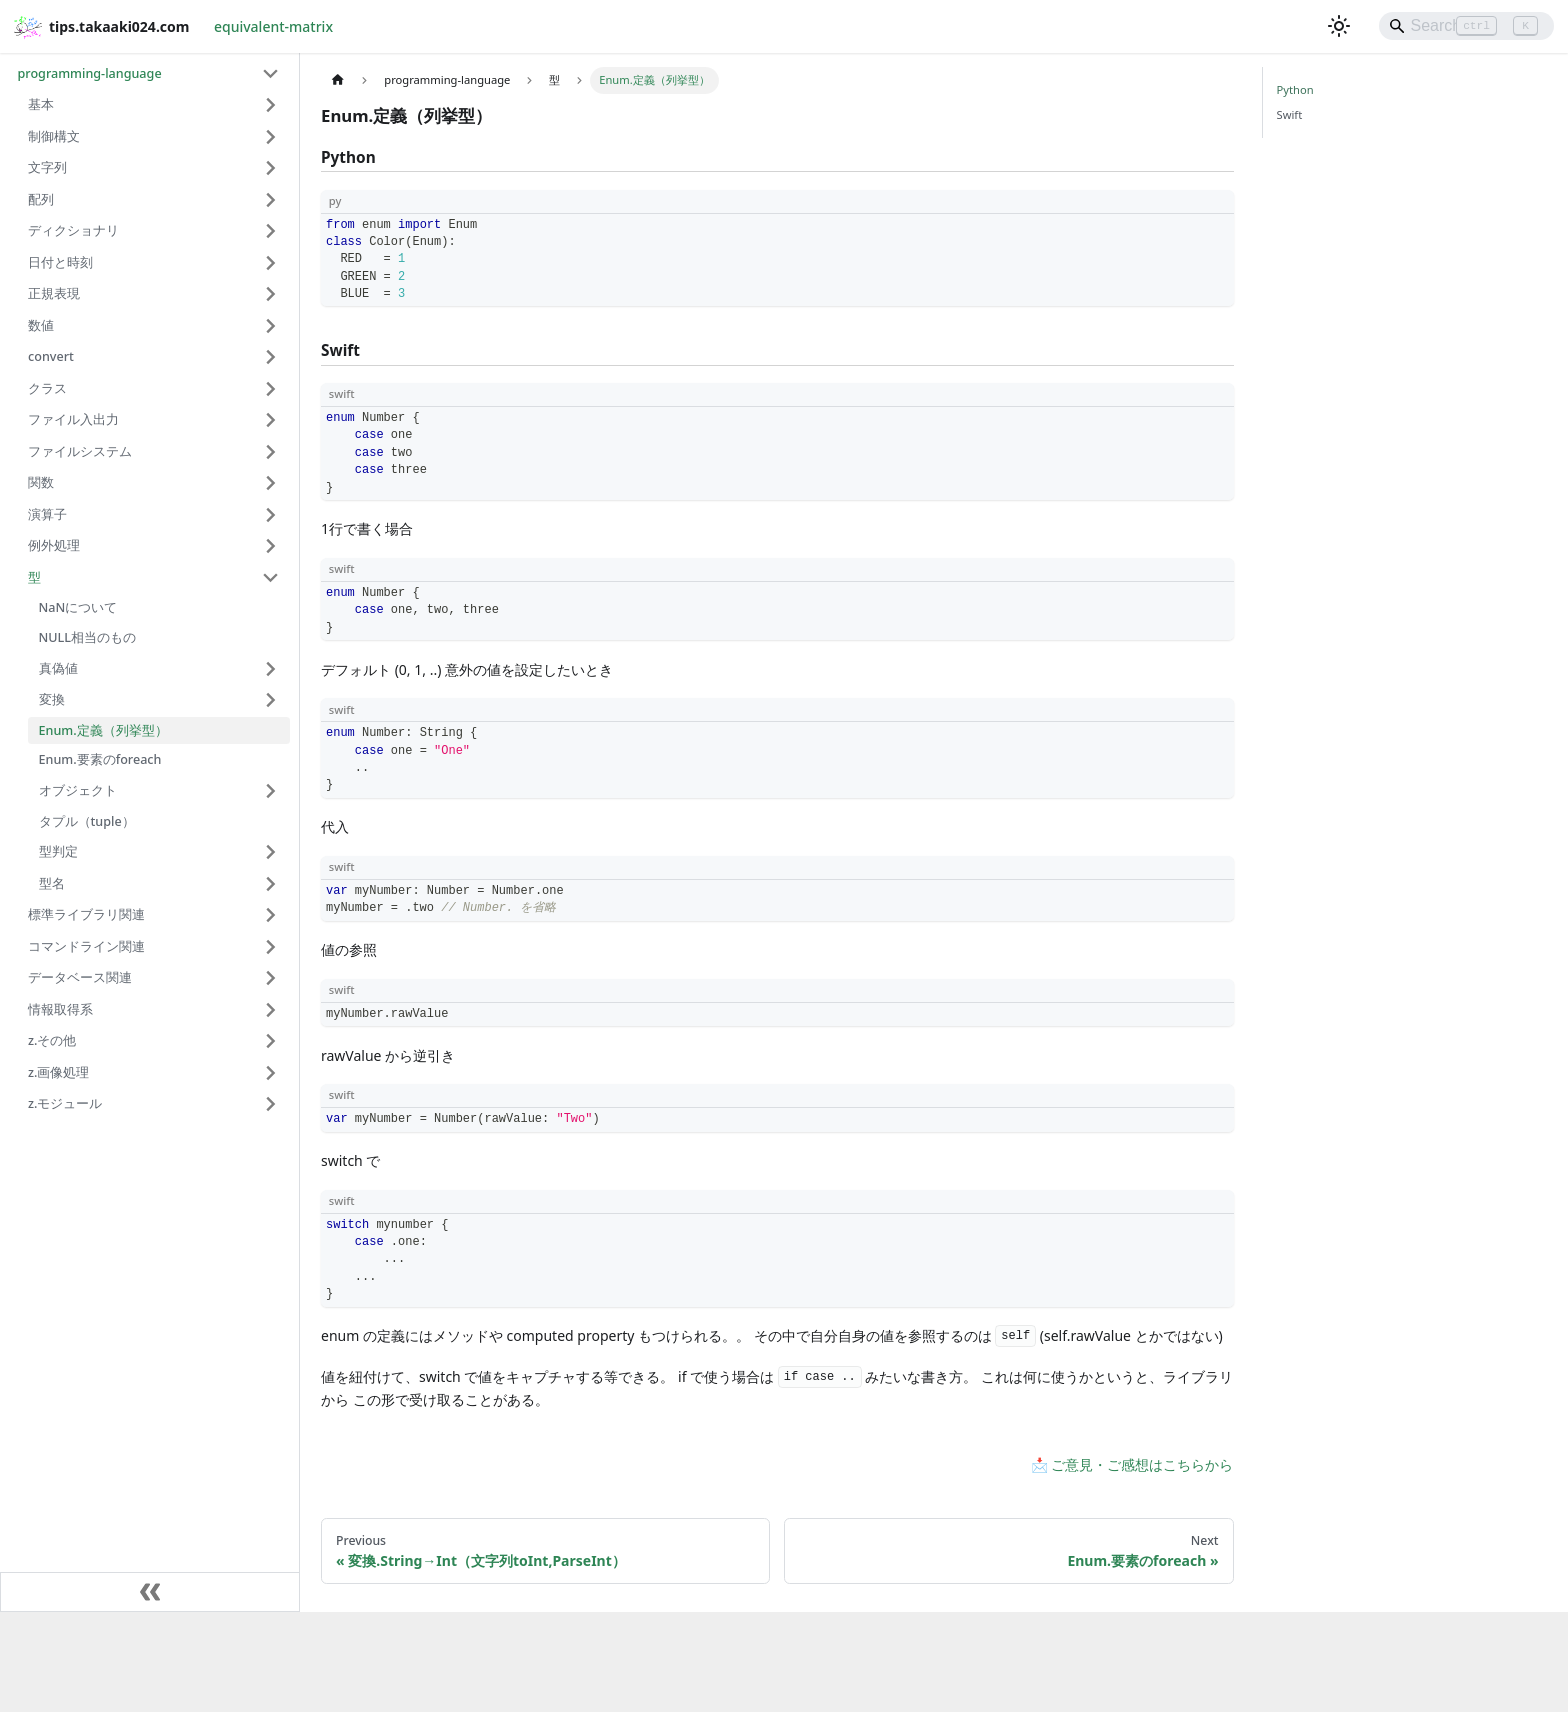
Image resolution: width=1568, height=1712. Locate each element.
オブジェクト (78, 790)
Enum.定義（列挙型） (103, 730)
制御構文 (54, 136)
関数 (41, 482)
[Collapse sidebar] (150, 1592)
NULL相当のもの (88, 637)
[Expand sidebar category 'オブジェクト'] (271, 791)
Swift (1290, 114)
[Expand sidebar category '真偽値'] (271, 668)
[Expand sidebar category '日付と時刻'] (271, 263)
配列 (41, 199)
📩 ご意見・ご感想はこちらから (1132, 1464)
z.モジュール (65, 1103)
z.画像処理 (58, 1072)
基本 (41, 104)
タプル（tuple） (87, 821)
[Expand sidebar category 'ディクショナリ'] (271, 231)
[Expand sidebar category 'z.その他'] (271, 1041)
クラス (47, 388)
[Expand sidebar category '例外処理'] (271, 546)
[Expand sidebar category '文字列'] (271, 168)
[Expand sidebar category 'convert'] (271, 357)
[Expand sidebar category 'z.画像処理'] (271, 1073)
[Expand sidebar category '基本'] (271, 105)
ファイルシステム (80, 451)
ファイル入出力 (73, 419)
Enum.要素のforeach (100, 759)
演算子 (47, 514)
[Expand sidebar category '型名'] (271, 884)
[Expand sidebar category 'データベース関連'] (271, 978)
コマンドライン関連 (86, 946)
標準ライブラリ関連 (86, 914)
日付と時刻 (60, 262)
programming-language (90, 73)
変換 (52, 699)
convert (51, 356)
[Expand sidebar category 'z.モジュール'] (271, 1104)
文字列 (47, 167)
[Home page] (337, 80)
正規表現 (54, 293)
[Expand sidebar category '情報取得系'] (271, 1010)
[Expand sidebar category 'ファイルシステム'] (271, 452)
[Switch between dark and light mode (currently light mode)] (1339, 26)
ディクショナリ (73, 230)
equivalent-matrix (273, 26)
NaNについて (78, 607)
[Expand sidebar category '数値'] (271, 326)
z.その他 (52, 1040)
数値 (41, 325)
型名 (52, 883)
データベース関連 (80, 977)
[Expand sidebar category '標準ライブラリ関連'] (271, 915)
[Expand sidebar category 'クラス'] (271, 389)
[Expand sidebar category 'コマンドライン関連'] (271, 947)
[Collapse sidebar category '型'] (271, 578)
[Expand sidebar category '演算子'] (271, 515)
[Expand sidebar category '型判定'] (271, 852)
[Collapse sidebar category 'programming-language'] (271, 74)
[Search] (1466, 26)
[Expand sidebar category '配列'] (271, 200)
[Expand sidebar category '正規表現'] (271, 294)
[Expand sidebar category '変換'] (271, 700)
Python (1295, 89)
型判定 (58, 851)
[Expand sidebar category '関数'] (271, 483)
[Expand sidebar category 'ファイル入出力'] (271, 420)
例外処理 (54, 545)
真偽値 (58, 668)
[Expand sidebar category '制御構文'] (271, 137)
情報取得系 (60, 1009)
